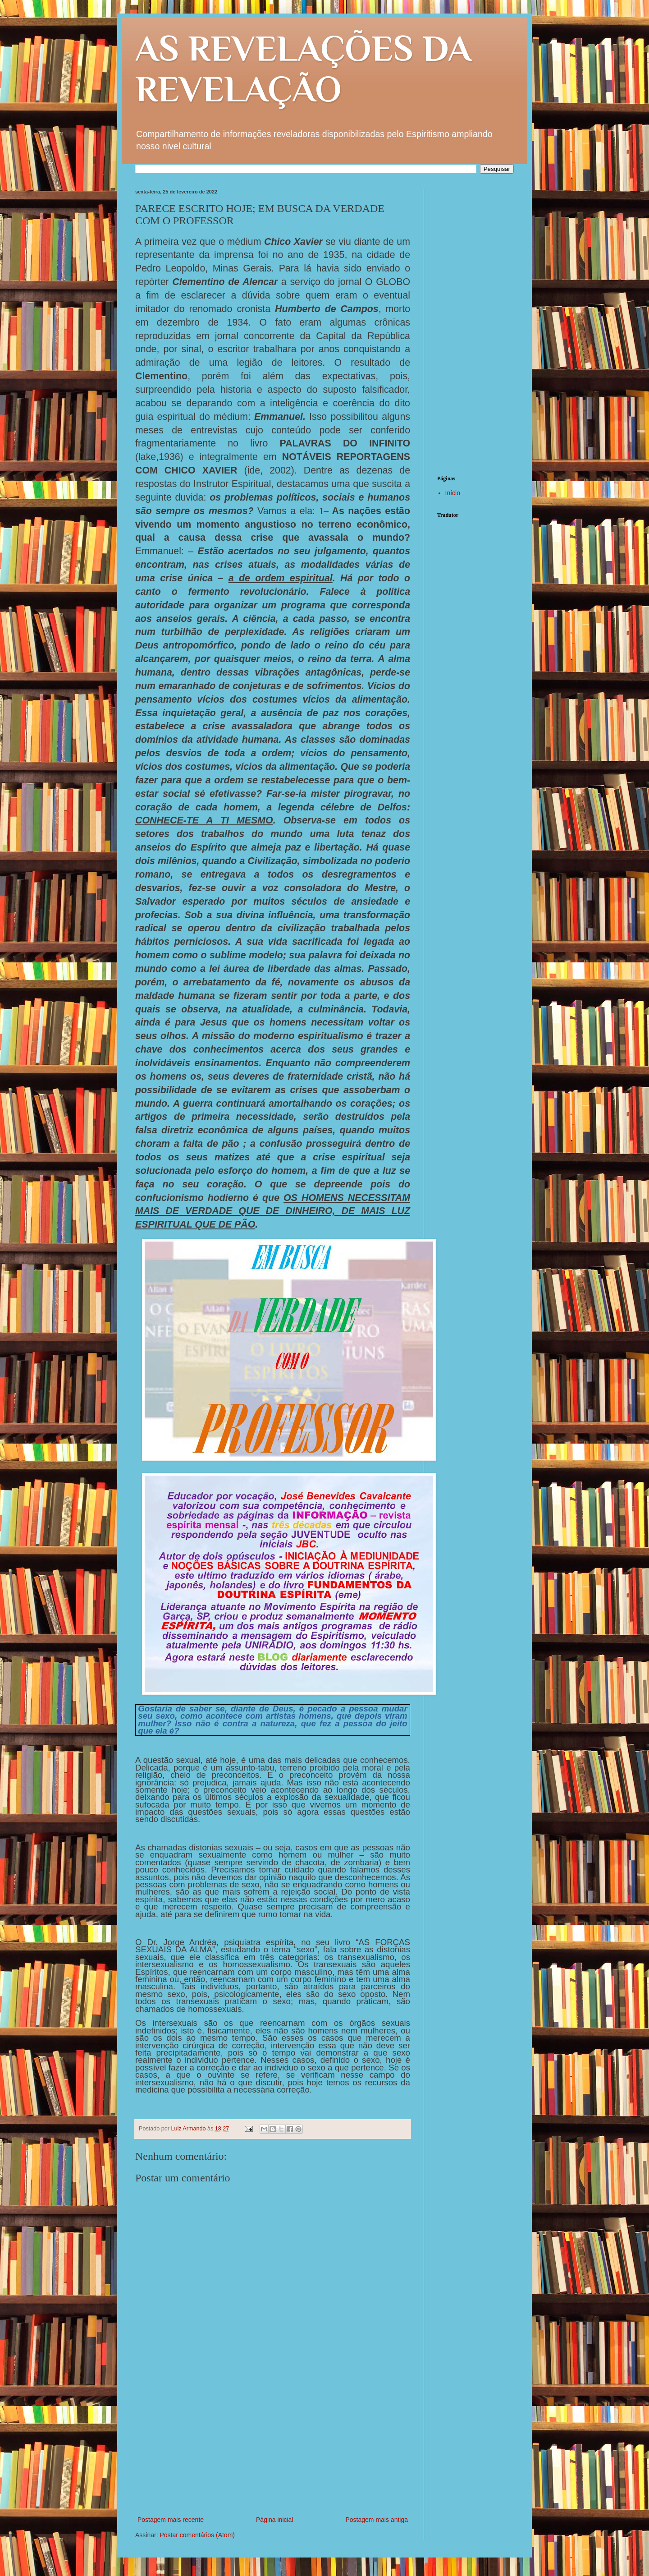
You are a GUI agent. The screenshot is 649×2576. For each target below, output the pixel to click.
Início (452, 493)
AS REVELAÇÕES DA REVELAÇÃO (303, 68)
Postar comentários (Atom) (197, 2535)
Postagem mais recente (170, 2519)
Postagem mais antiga (376, 2519)
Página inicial (274, 2519)
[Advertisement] (272, 2446)
